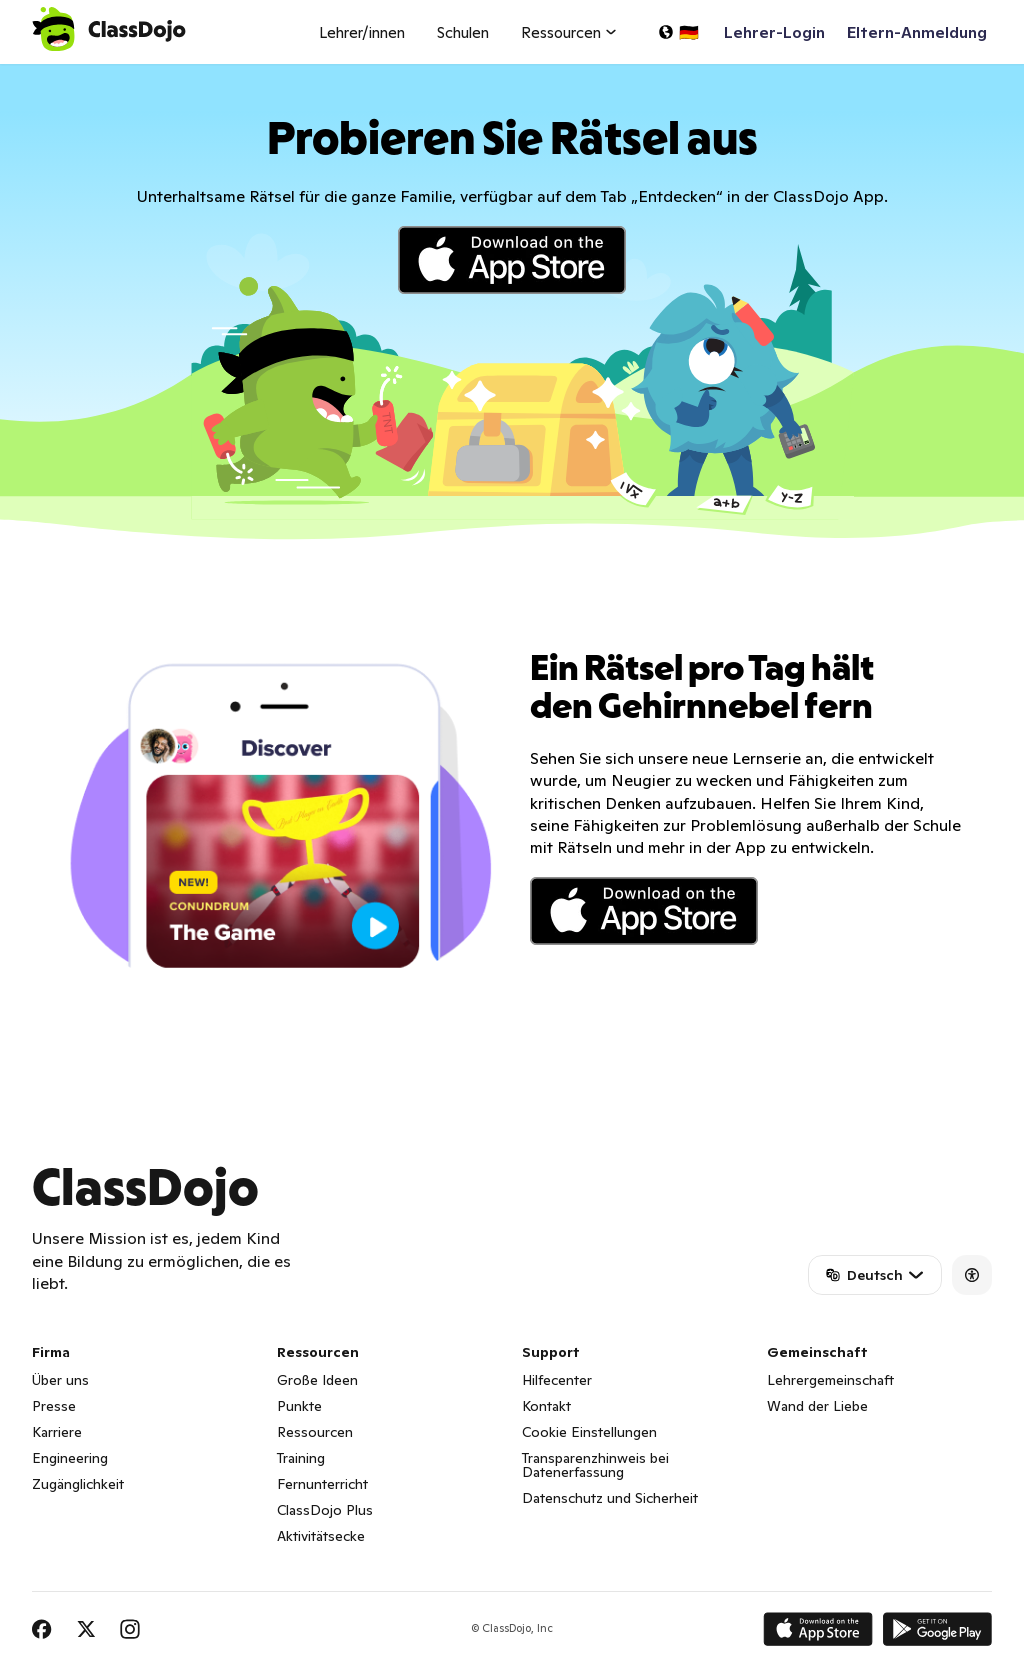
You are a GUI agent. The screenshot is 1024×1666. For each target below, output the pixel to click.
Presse (54, 1406)
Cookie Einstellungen (589, 1432)
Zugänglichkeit (78, 1484)
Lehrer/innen (362, 32)
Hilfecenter (557, 1380)
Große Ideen (317, 1380)
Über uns (60, 1380)
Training (301, 1458)
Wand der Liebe (817, 1406)
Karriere (57, 1432)
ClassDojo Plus (325, 1510)
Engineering (70, 1458)
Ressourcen (315, 1432)
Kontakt (546, 1406)
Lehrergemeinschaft (830, 1380)
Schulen (463, 32)
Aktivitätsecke (321, 1536)
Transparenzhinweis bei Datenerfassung (595, 1465)
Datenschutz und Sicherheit (610, 1498)
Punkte (299, 1406)
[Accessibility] (972, 1275)
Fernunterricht (322, 1484)
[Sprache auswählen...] (678, 32)
